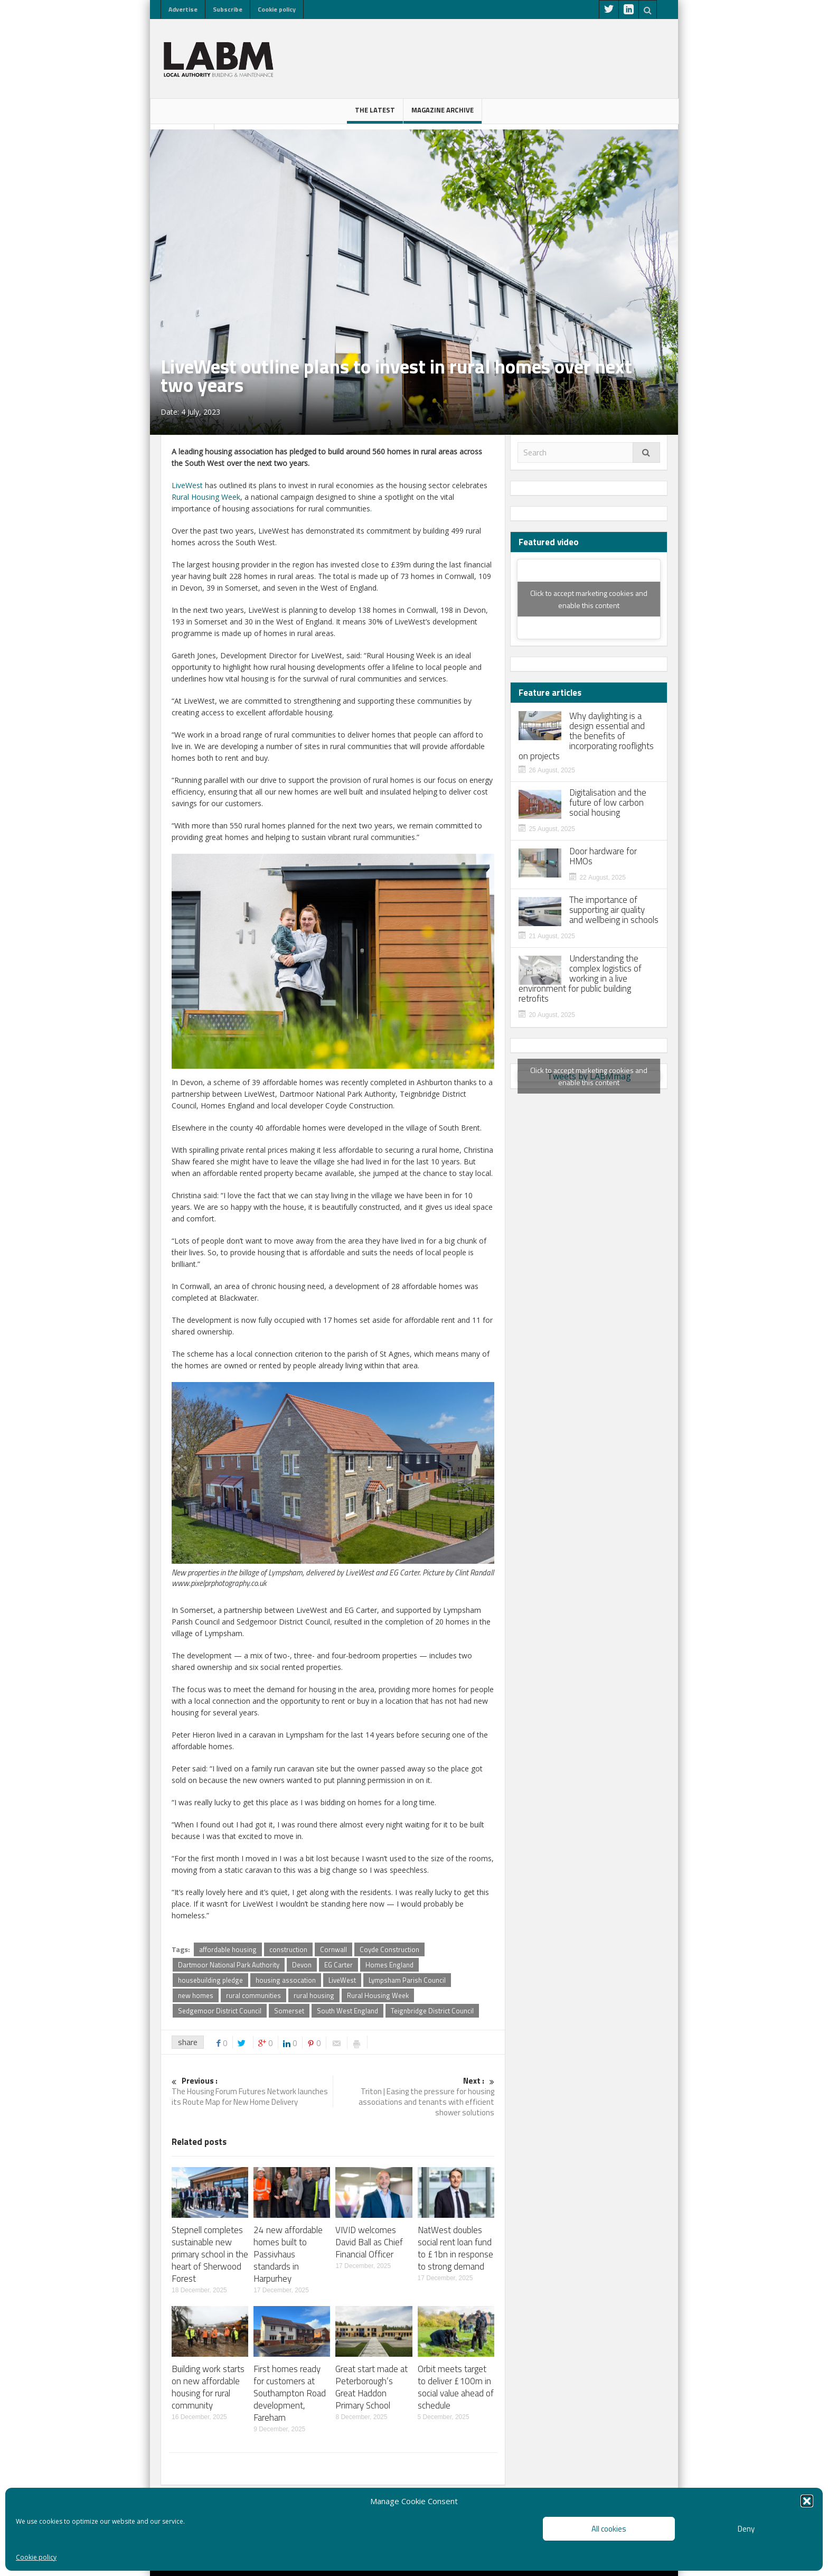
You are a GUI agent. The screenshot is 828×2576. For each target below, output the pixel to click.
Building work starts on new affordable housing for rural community (208, 2387)
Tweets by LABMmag (589, 1076)
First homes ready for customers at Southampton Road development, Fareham (289, 2393)
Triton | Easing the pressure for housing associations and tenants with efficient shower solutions (413, 2097)
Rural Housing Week (206, 497)
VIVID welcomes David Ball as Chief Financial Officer (369, 2242)
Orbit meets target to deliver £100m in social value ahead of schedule (456, 2387)
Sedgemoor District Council (219, 2010)
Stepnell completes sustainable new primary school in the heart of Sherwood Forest (210, 2254)
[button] (807, 2501)
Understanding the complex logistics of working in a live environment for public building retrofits (580, 979)
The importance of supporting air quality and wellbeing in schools (613, 910)
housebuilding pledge (210, 1980)
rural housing (314, 1995)
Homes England (389, 1964)
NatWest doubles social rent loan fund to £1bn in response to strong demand (455, 2248)
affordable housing (228, 1949)
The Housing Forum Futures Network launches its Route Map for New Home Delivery (252, 2092)
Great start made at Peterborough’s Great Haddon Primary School (371, 2387)
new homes (195, 1995)
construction (288, 1949)
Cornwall (333, 1949)
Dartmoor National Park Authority (228, 1964)
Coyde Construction (389, 1949)
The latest (375, 114)
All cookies (608, 2529)
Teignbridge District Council (432, 2010)
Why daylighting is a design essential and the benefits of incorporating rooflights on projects (586, 736)
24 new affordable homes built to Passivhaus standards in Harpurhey (288, 2254)
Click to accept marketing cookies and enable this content (588, 599)
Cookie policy (36, 2557)
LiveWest (187, 485)
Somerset (289, 2010)
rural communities (253, 1995)
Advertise (182, 9)
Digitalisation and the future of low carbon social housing (607, 803)
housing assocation (286, 1980)
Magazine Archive (442, 114)
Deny (746, 2529)
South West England (347, 2010)
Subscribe (227, 9)
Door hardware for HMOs (603, 856)
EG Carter (338, 1964)
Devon (302, 1964)
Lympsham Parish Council (407, 1980)
